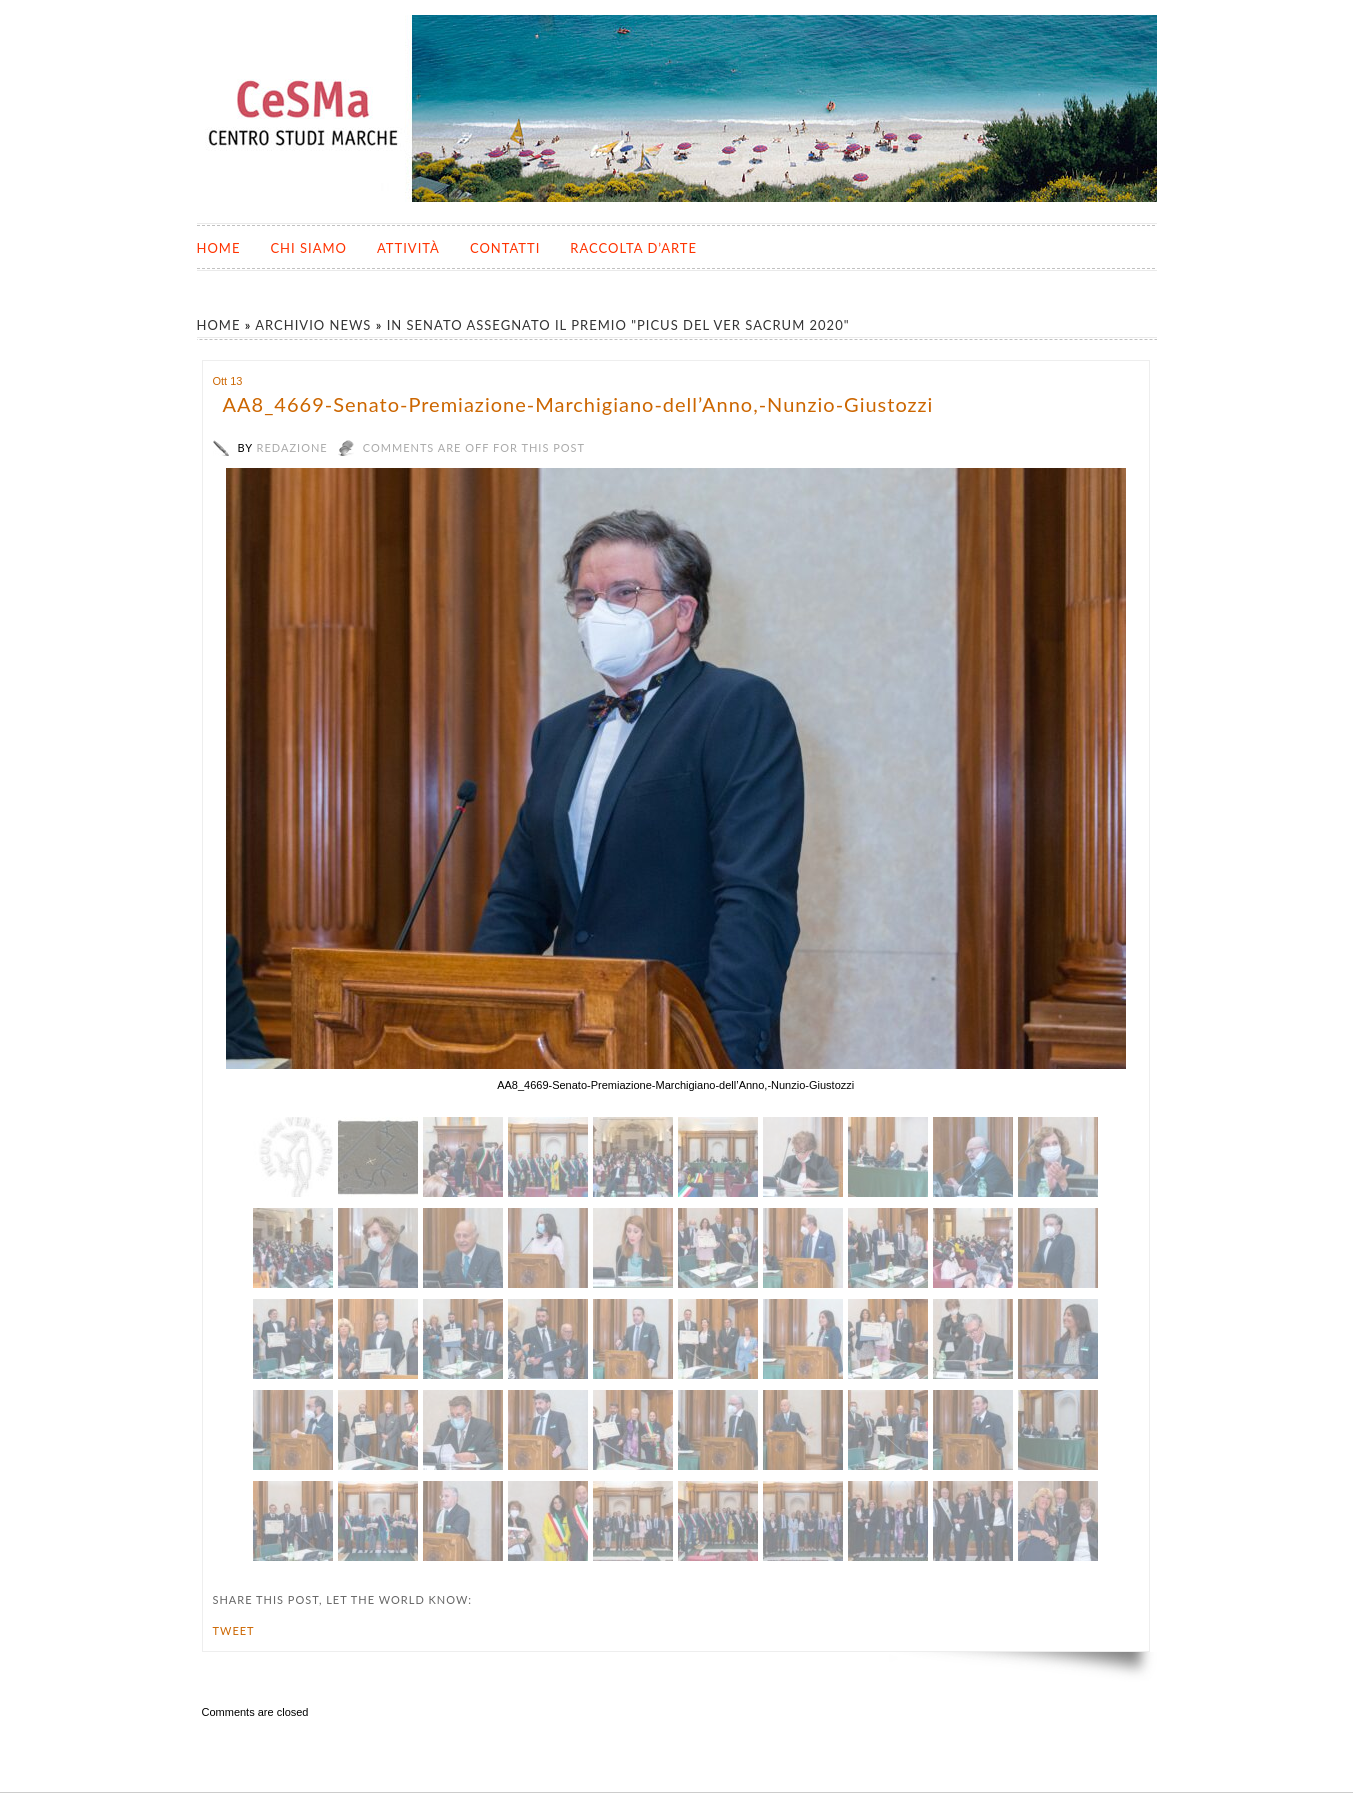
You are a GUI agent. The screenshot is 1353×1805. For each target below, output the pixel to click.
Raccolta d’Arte (633, 248)
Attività (408, 248)
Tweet (234, 1630)
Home (219, 248)
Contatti (505, 248)
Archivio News (313, 325)
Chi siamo (308, 248)
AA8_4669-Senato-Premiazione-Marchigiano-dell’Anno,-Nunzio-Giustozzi (578, 404)
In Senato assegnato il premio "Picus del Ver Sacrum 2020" (618, 325)
